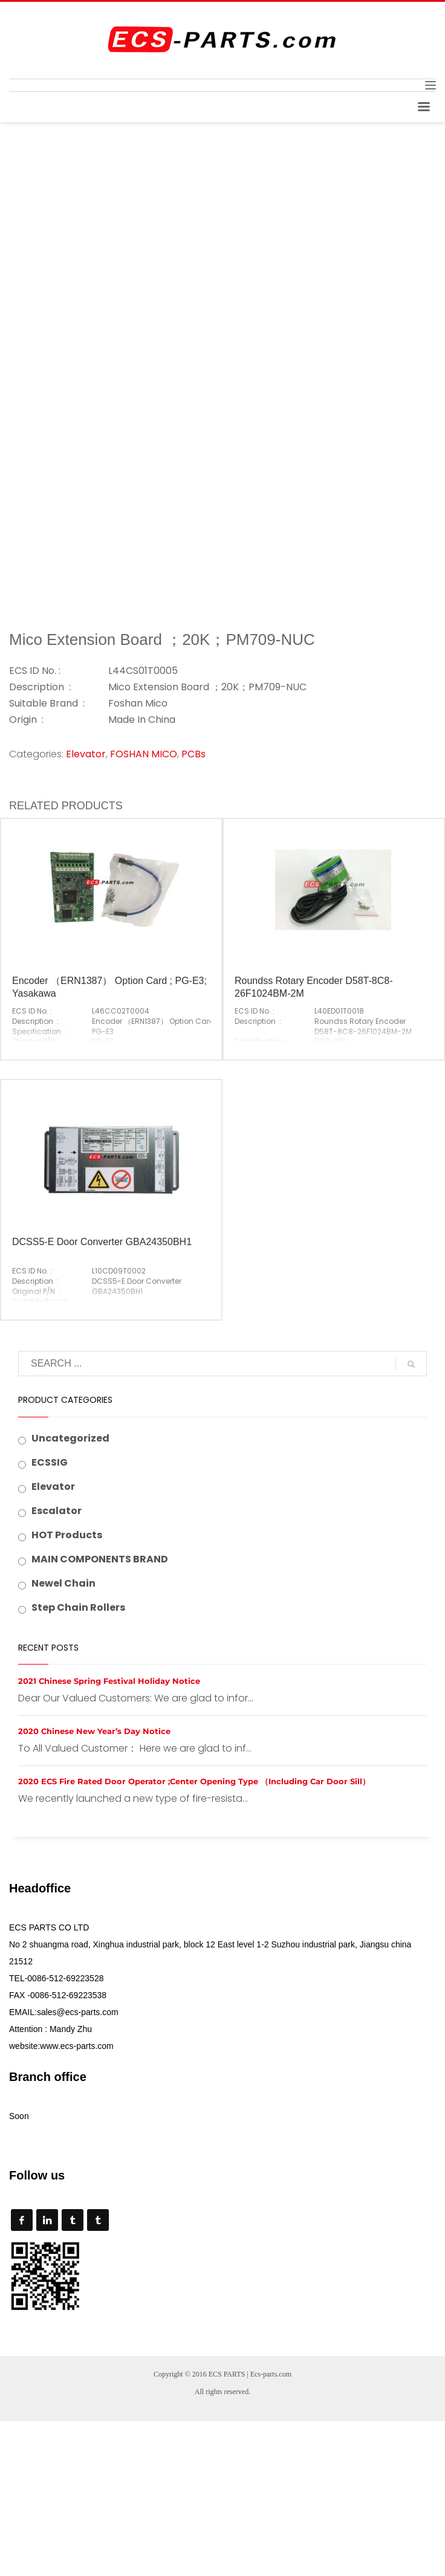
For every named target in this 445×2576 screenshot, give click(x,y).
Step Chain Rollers (78, 1607)
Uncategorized (70, 1438)
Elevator (86, 754)
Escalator (56, 1511)
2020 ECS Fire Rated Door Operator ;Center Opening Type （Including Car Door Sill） (194, 1781)
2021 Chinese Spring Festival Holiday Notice (109, 1681)
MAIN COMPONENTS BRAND (99, 1559)
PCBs (193, 754)
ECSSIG (49, 1462)
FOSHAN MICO (143, 754)
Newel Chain (63, 1583)
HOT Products (66, 1535)
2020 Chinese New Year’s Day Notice (94, 1731)
